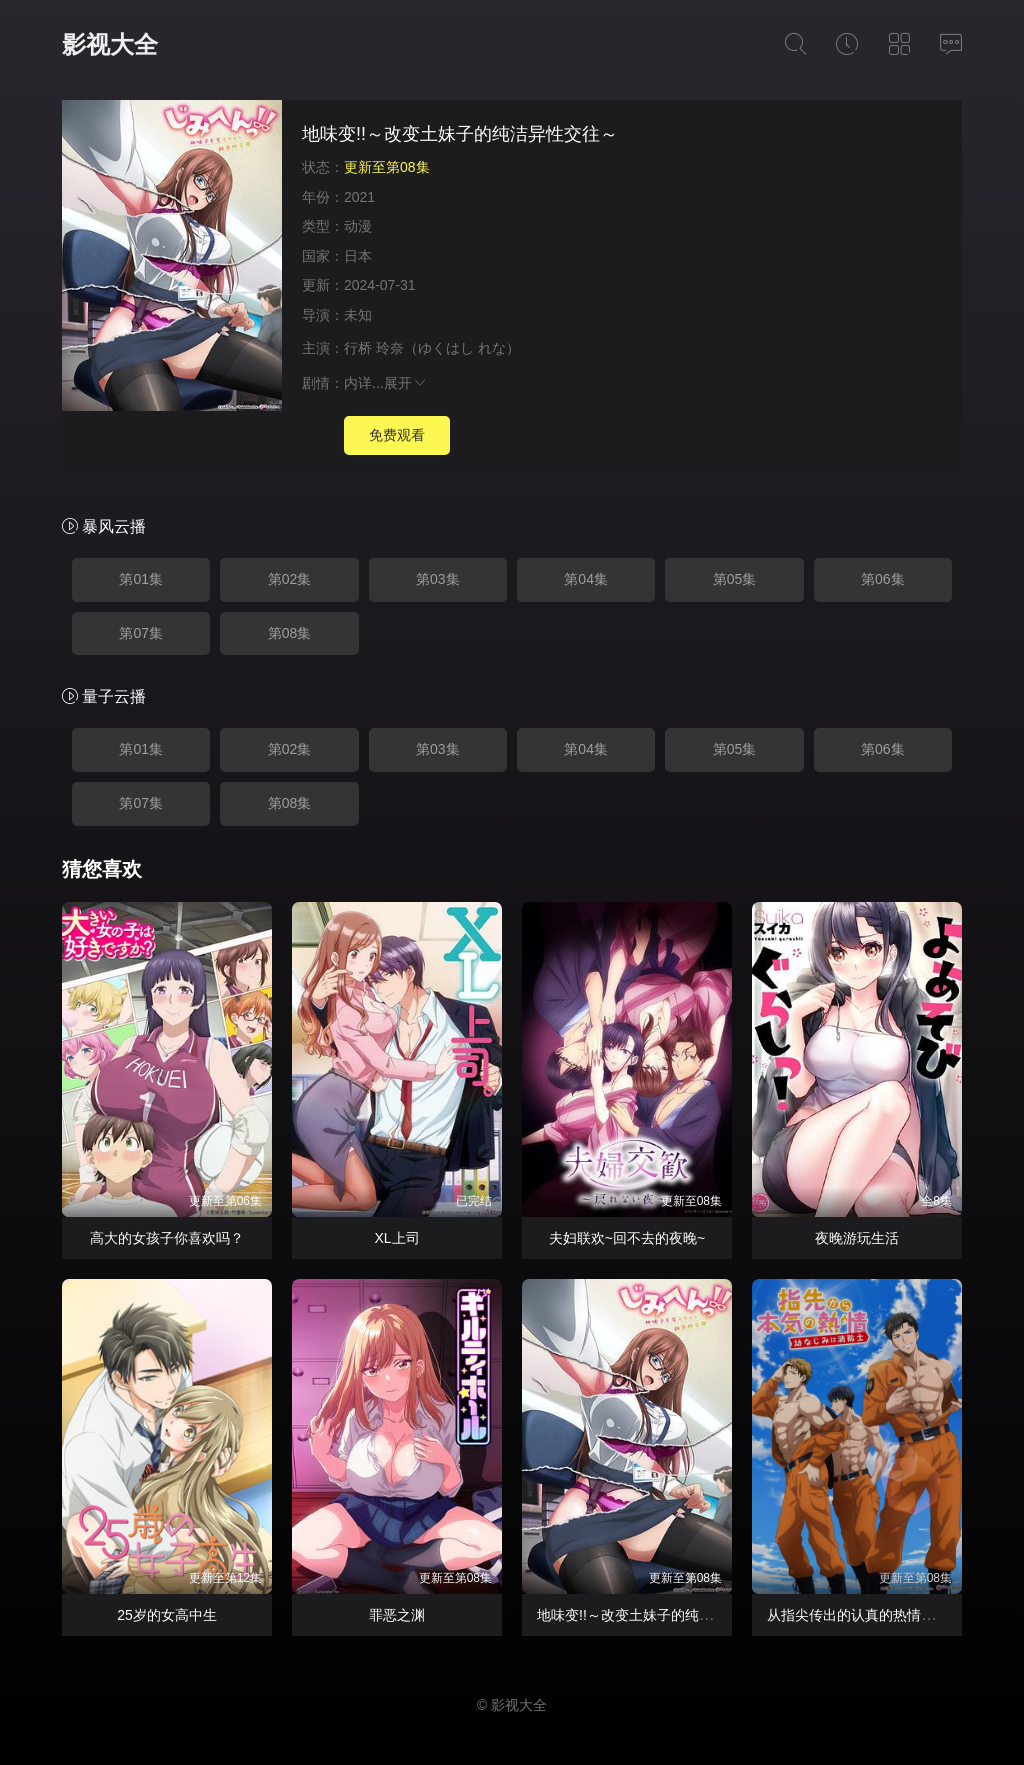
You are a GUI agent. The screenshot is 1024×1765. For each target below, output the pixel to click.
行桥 (358, 348)
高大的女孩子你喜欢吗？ (167, 1238)
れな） (499, 348)
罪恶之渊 (397, 1615)
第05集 (735, 579)
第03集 (438, 579)
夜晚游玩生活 (857, 1238)
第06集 (883, 579)
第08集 (290, 633)
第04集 (586, 579)
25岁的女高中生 (167, 1615)
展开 (406, 383)
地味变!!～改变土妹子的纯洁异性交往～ (660, 1615)
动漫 (358, 226)
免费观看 (397, 435)
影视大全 (110, 44)
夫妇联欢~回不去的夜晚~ (627, 1238)
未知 (358, 315)
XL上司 (396, 1238)
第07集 (141, 633)
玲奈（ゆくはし (425, 348)
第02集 (290, 579)
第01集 (141, 579)
